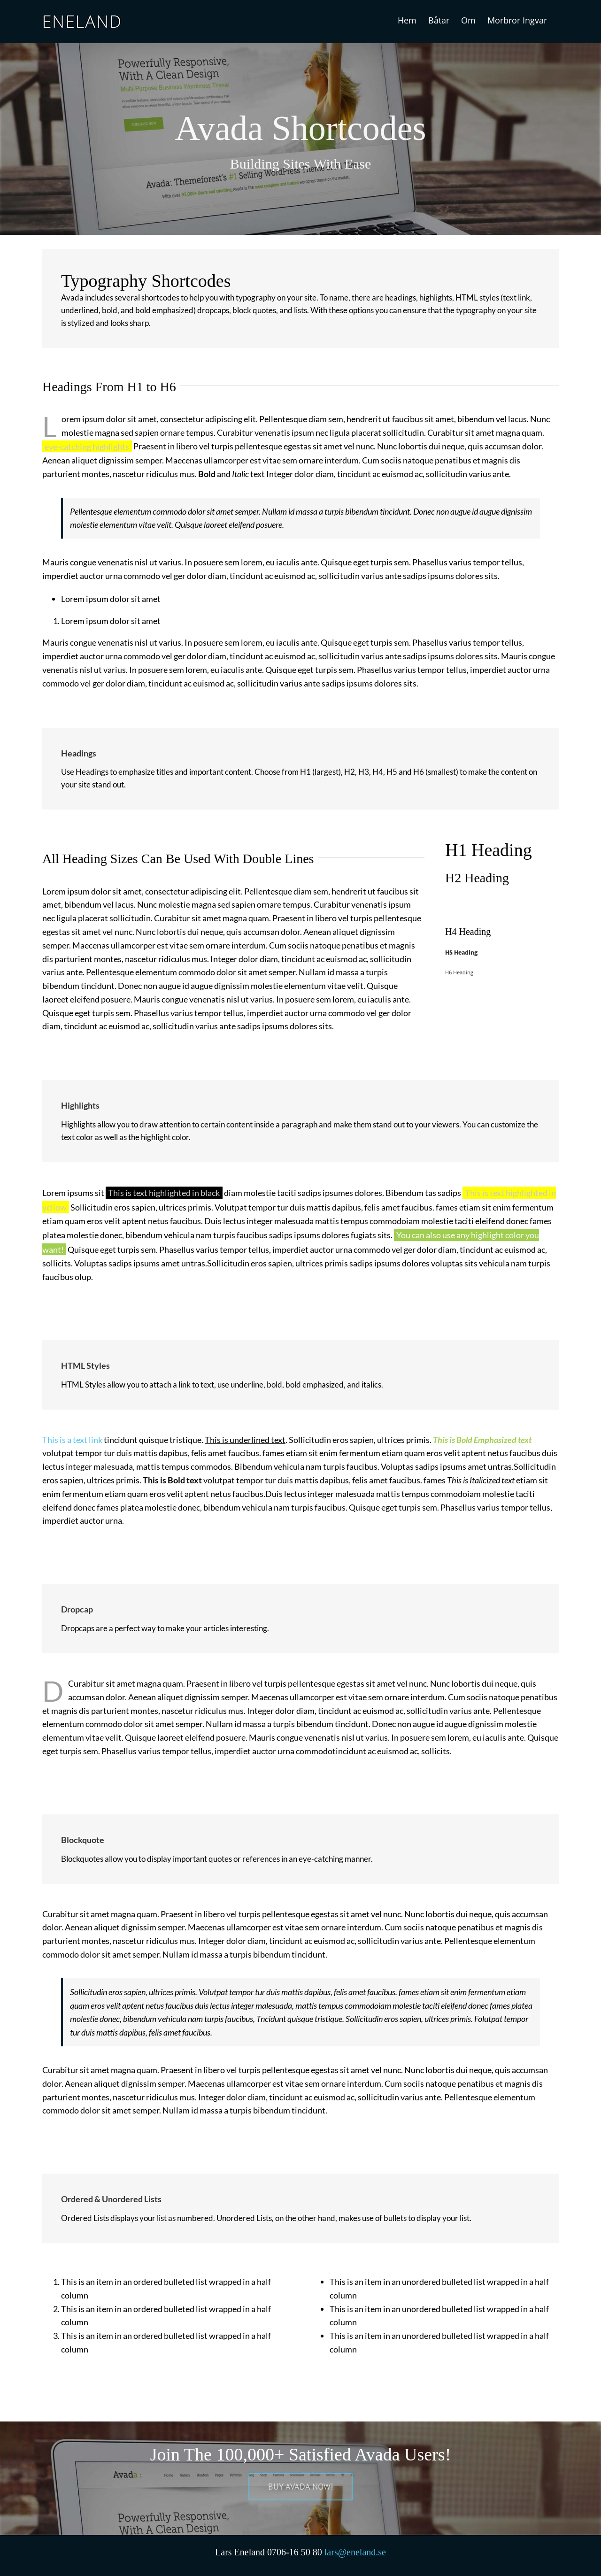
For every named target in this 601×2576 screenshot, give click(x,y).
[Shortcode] (300, 117)
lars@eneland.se (355, 2552)
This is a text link (72, 1440)
